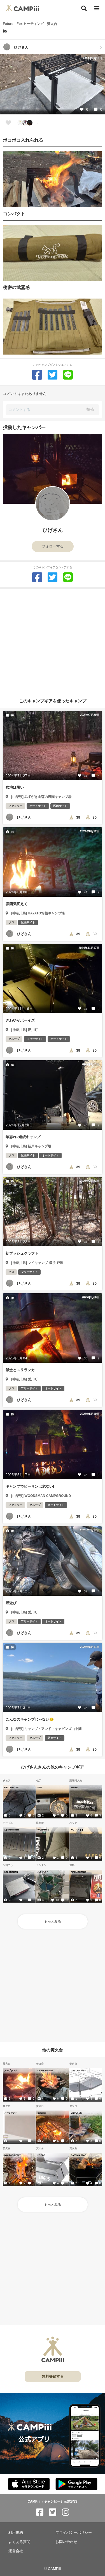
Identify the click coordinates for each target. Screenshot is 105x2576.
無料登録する (53, 2376)
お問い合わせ (66, 2542)
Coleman (42, 2113)
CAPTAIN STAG (45, 2070)
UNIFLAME (76, 2113)
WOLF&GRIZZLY (12, 2155)
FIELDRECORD (11, 1787)
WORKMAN (43, 1830)
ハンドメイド (77, 1830)
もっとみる (52, 1921)
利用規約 (15, 2532)
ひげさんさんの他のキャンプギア (52, 1766)
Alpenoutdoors (11, 1830)
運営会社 (15, 2551)
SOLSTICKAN (11, 1872)
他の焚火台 (52, 2050)
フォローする (53, 546)
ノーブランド (10, 2070)
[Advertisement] (52, 641)
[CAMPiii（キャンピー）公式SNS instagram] (65, 2512)
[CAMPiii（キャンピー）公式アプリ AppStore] (29, 2484)
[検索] (84, 8)
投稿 (90, 409)
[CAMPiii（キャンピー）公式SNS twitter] (52, 2512)
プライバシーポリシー (73, 2532)
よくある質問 (19, 2542)
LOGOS (41, 2155)
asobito (74, 1787)
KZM (40, 1787)
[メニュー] (97, 9)
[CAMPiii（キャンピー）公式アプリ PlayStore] (76, 2484)
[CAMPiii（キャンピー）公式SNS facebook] (39, 2512)
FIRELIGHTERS (78, 1872)
